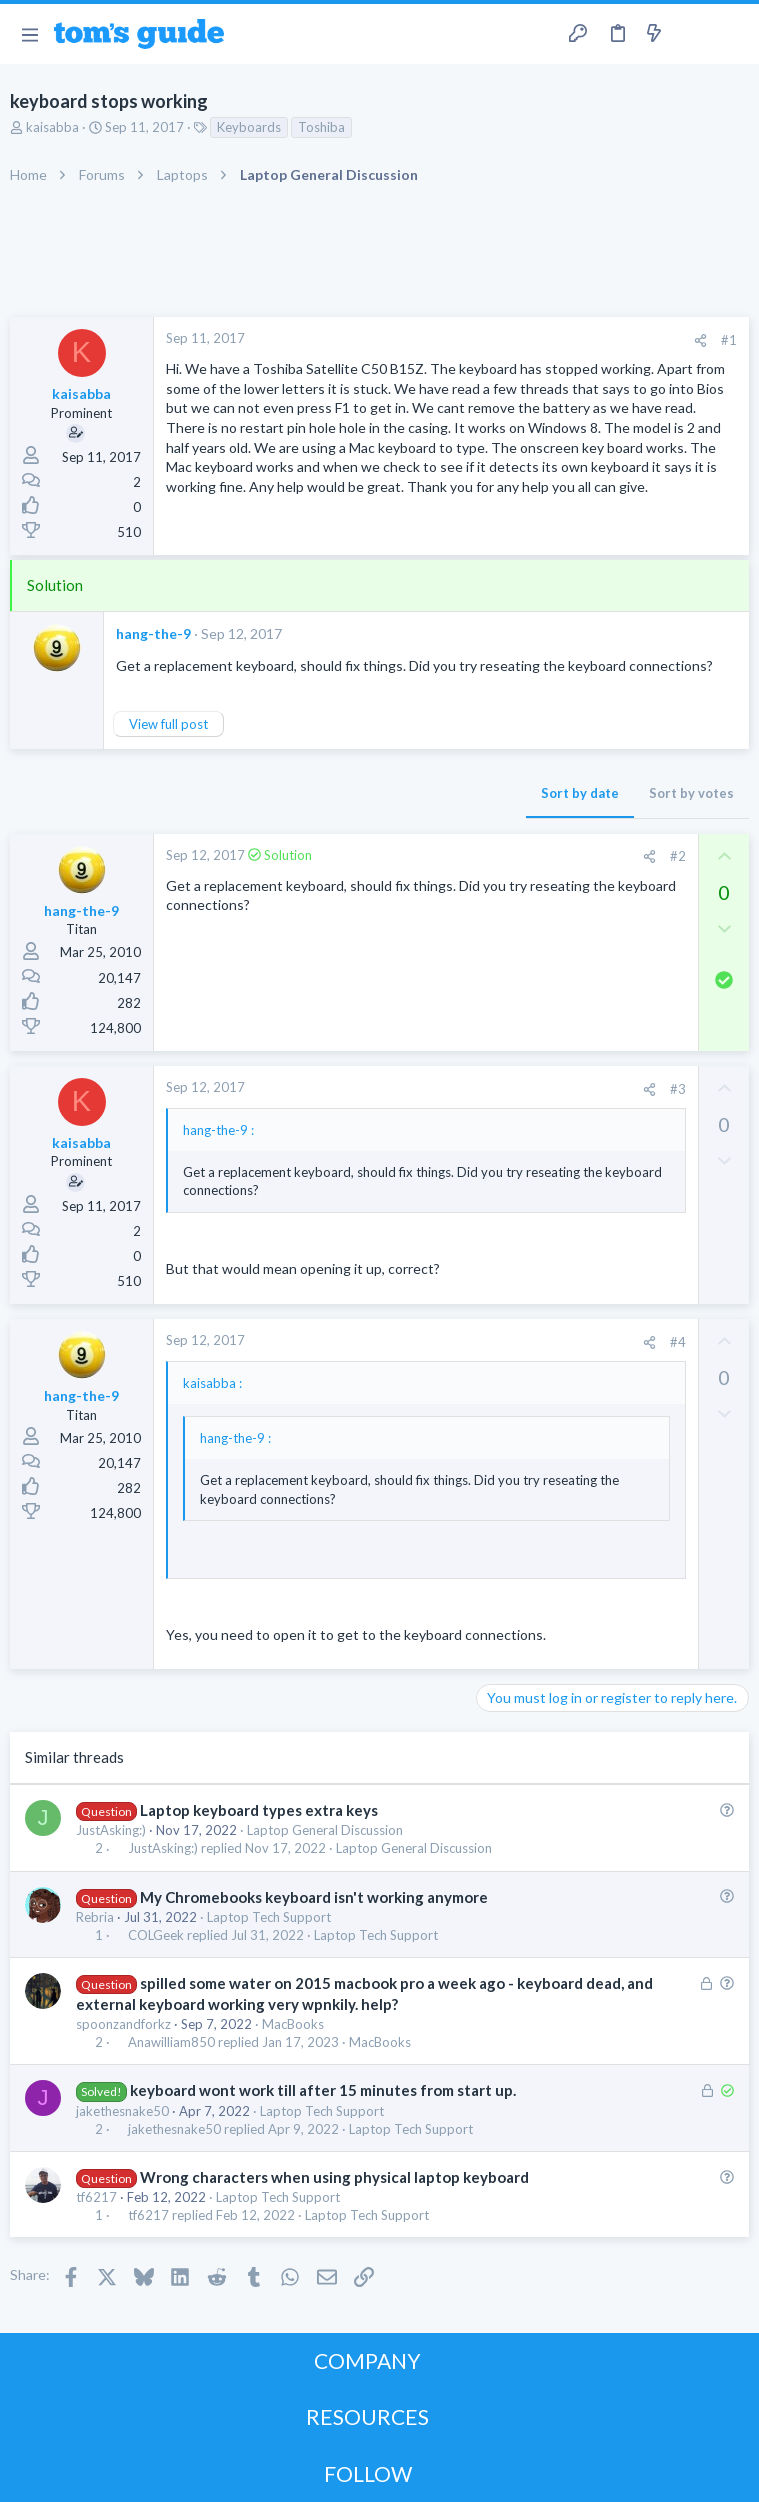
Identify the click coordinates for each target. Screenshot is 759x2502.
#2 (678, 856)
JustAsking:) (111, 1830)
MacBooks (293, 2024)
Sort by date (580, 793)
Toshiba (321, 127)
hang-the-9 (153, 633)
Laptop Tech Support (269, 1917)
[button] (29, 34)
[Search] (732, 34)
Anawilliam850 (171, 2042)
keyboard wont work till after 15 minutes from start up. (323, 2090)
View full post (168, 724)
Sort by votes (691, 793)
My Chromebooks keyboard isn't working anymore (314, 1897)
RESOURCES (367, 2416)
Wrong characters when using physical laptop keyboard (334, 2177)
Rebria (95, 1917)
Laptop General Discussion (325, 1830)
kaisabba (52, 127)
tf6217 (96, 2197)
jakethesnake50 (122, 2111)
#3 (678, 1089)
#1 (729, 340)
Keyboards (249, 127)
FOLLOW (368, 2473)
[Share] (700, 340)
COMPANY (367, 2360)
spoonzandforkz (123, 2024)
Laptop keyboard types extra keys (259, 1810)
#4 (678, 1342)
